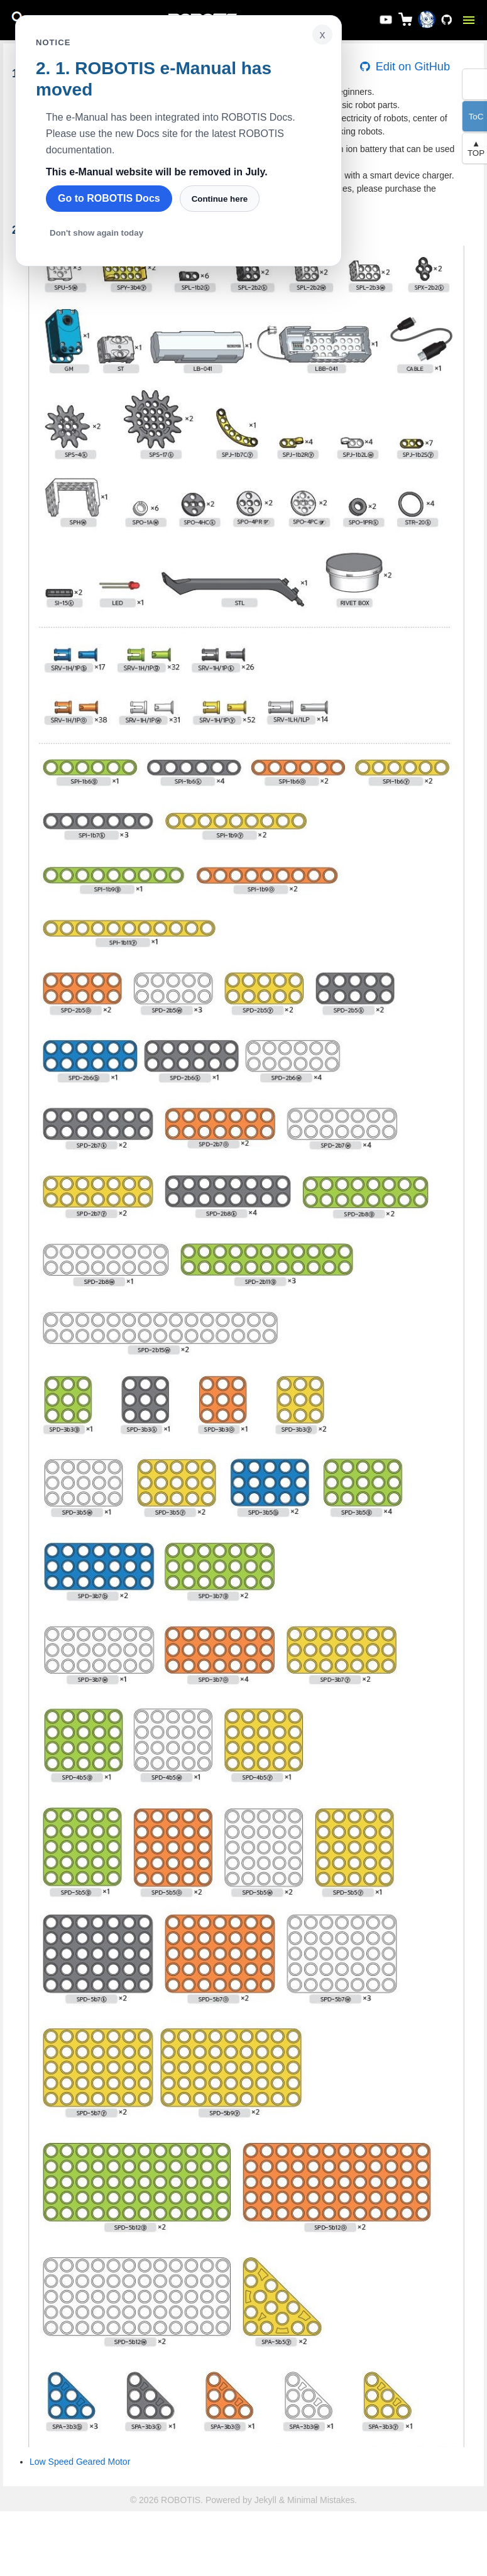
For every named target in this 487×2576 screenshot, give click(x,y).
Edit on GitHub (404, 66)
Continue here (220, 199)
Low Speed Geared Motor (80, 2462)
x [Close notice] (323, 34)
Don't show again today (96, 233)
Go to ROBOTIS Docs (109, 198)
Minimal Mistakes (320, 2500)
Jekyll (265, 2500)
